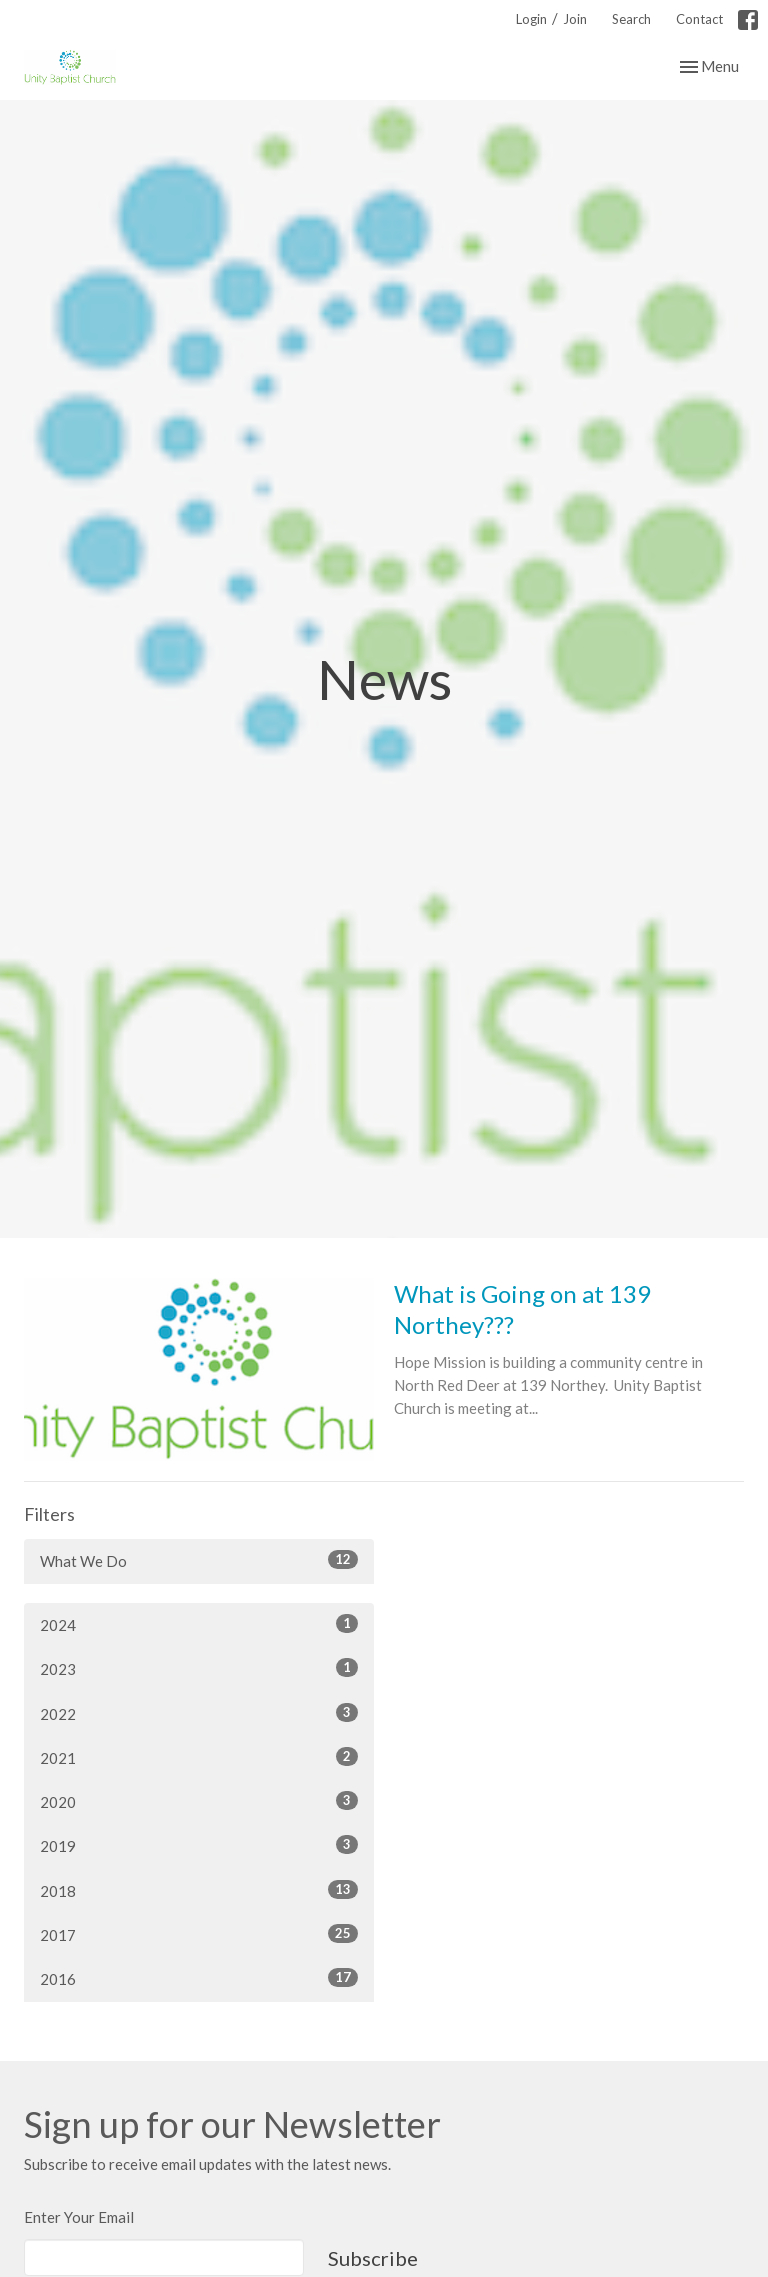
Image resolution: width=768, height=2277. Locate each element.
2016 (199, 1978)
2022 (199, 1713)
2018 (199, 1890)
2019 (199, 1845)
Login (531, 19)
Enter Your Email (79, 2217)
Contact (699, 19)
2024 (199, 1624)
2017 (199, 1934)
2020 (199, 1801)
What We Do (199, 1560)
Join (575, 19)
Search (631, 19)
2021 (199, 1757)
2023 (199, 1668)
